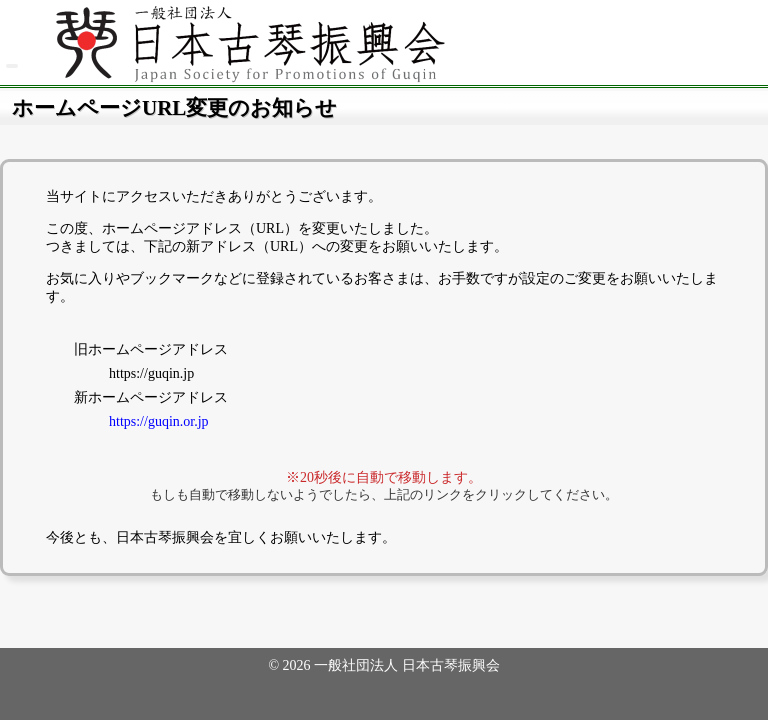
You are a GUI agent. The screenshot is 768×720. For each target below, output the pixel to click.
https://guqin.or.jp (159, 421)
